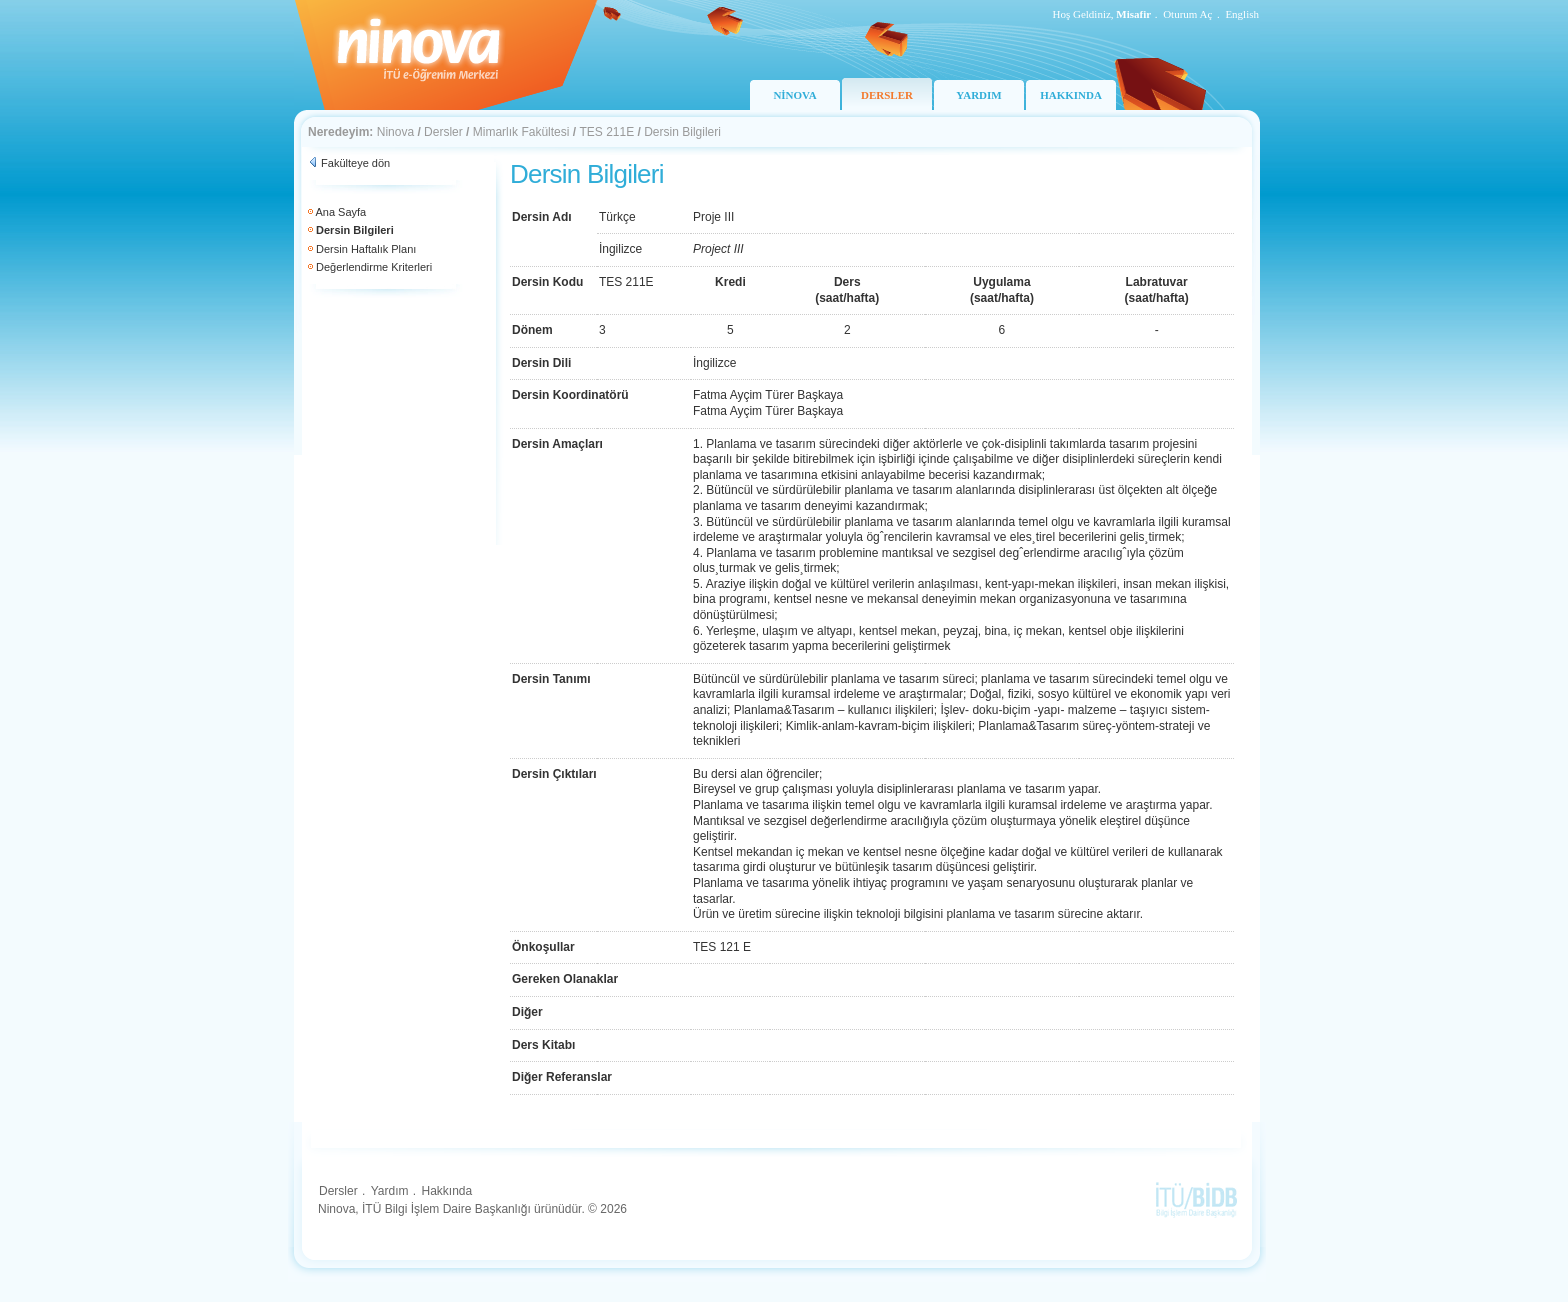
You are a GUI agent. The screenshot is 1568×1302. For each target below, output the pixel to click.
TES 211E (606, 132)
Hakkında (446, 1191)
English (1242, 14)
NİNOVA (794, 95)
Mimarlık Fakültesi (521, 132)
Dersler (443, 132)
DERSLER (887, 95)
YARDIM (978, 95)
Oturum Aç (1187, 14)
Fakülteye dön (355, 163)
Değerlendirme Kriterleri (374, 267)
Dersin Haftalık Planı (366, 249)
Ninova (395, 132)
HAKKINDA (1071, 95)
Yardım (390, 1191)
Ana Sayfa (340, 212)
